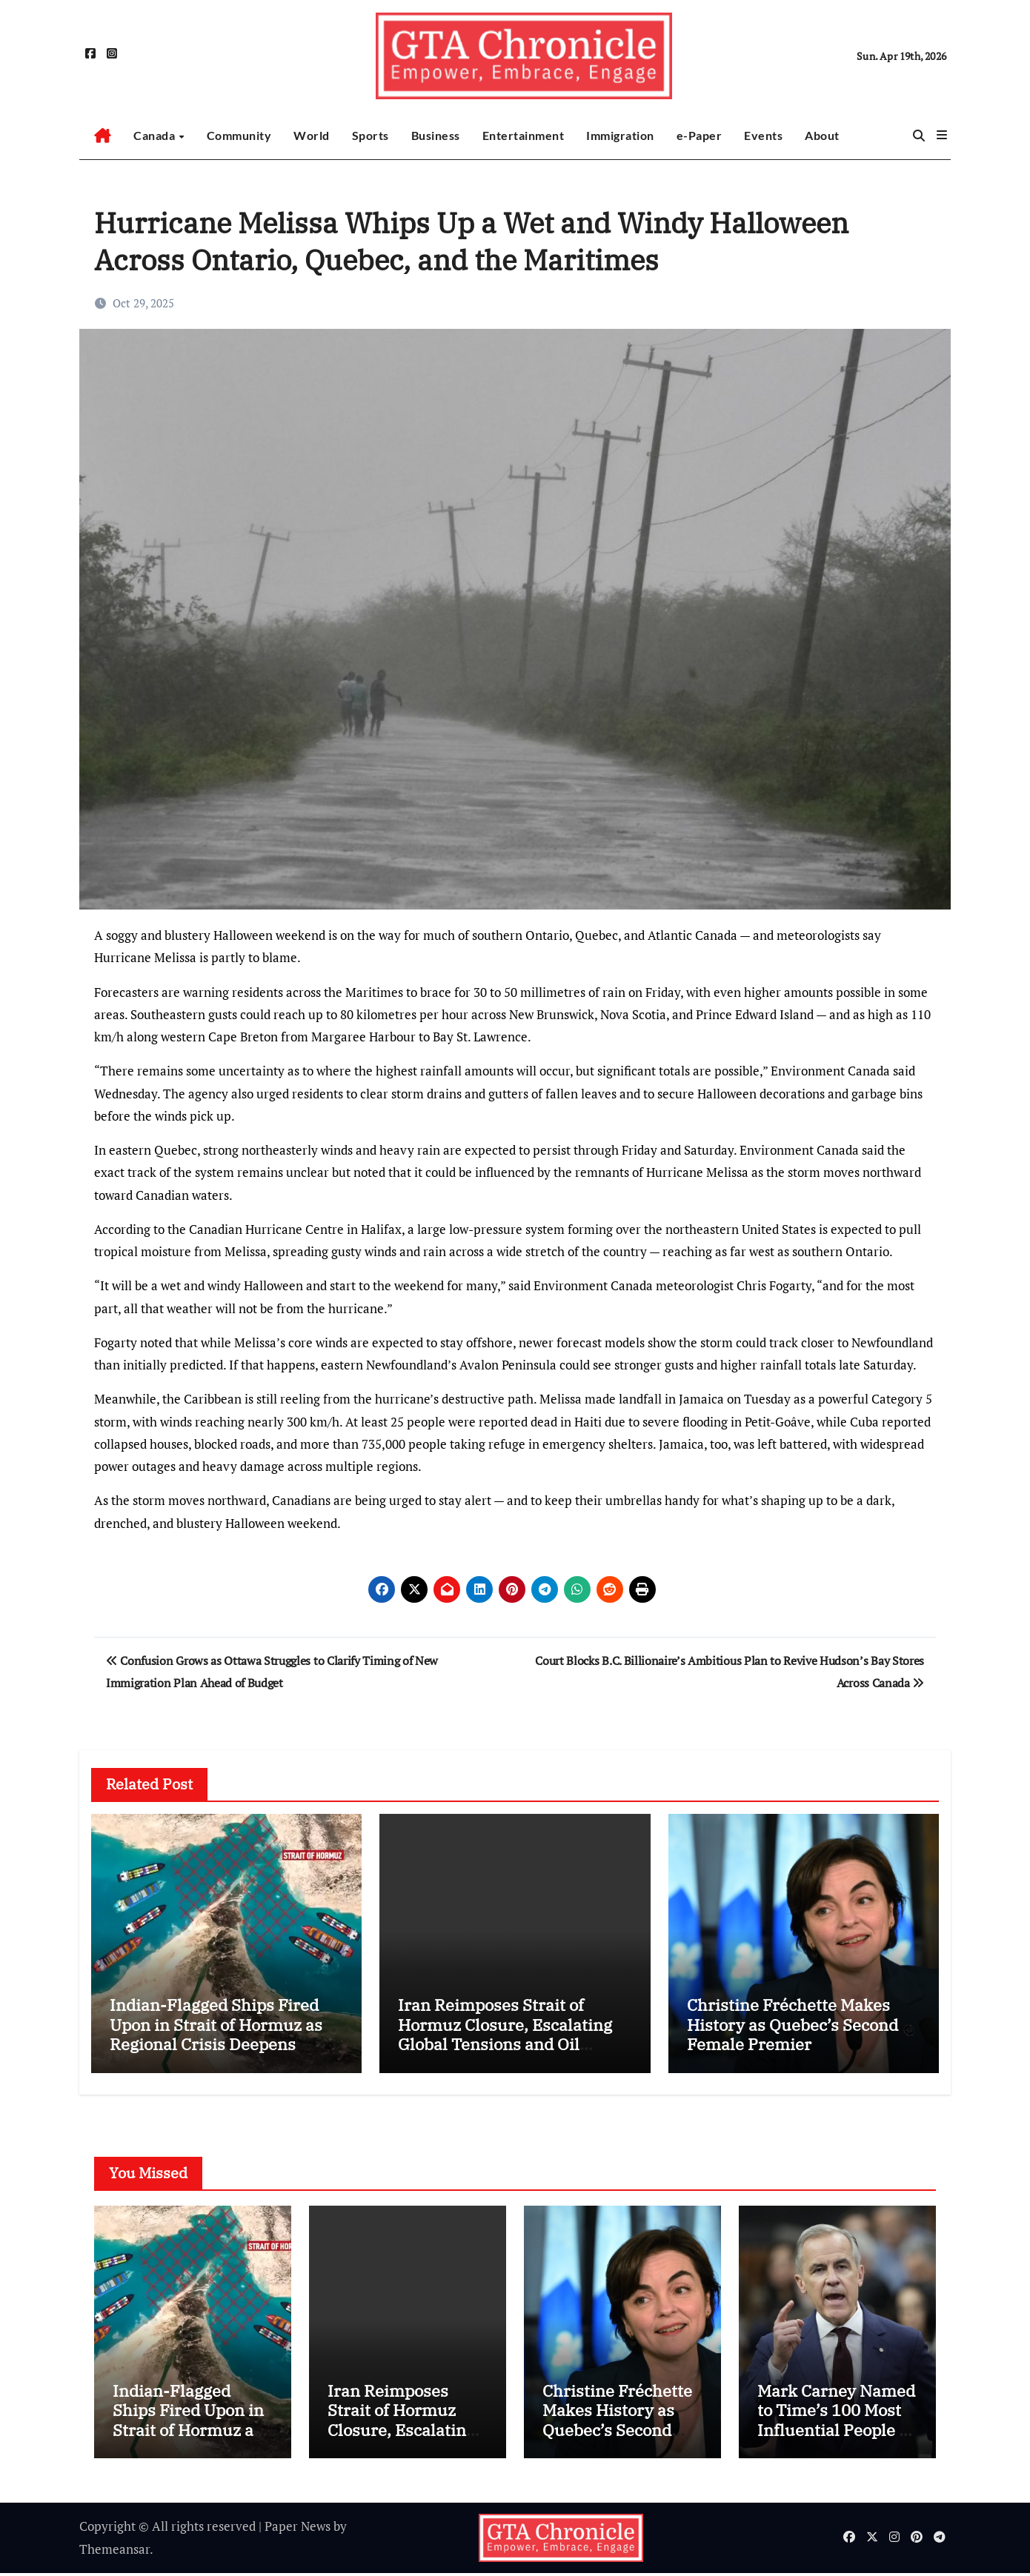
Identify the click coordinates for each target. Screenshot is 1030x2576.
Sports (370, 135)
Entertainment (523, 135)
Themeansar (114, 2551)
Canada (155, 135)
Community (239, 135)
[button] (942, 134)
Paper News (297, 2528)
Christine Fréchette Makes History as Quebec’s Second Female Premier (792, 2024)
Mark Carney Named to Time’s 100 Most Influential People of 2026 (836, 2422)
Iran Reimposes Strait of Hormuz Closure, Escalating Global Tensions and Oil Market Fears (505, 2034)
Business (435, 135)
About (822, 135)
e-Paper (699, 135)
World (311, 135)
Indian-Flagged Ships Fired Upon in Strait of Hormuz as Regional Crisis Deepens (216, 2024)
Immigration (620, 135)
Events (763, 135)
